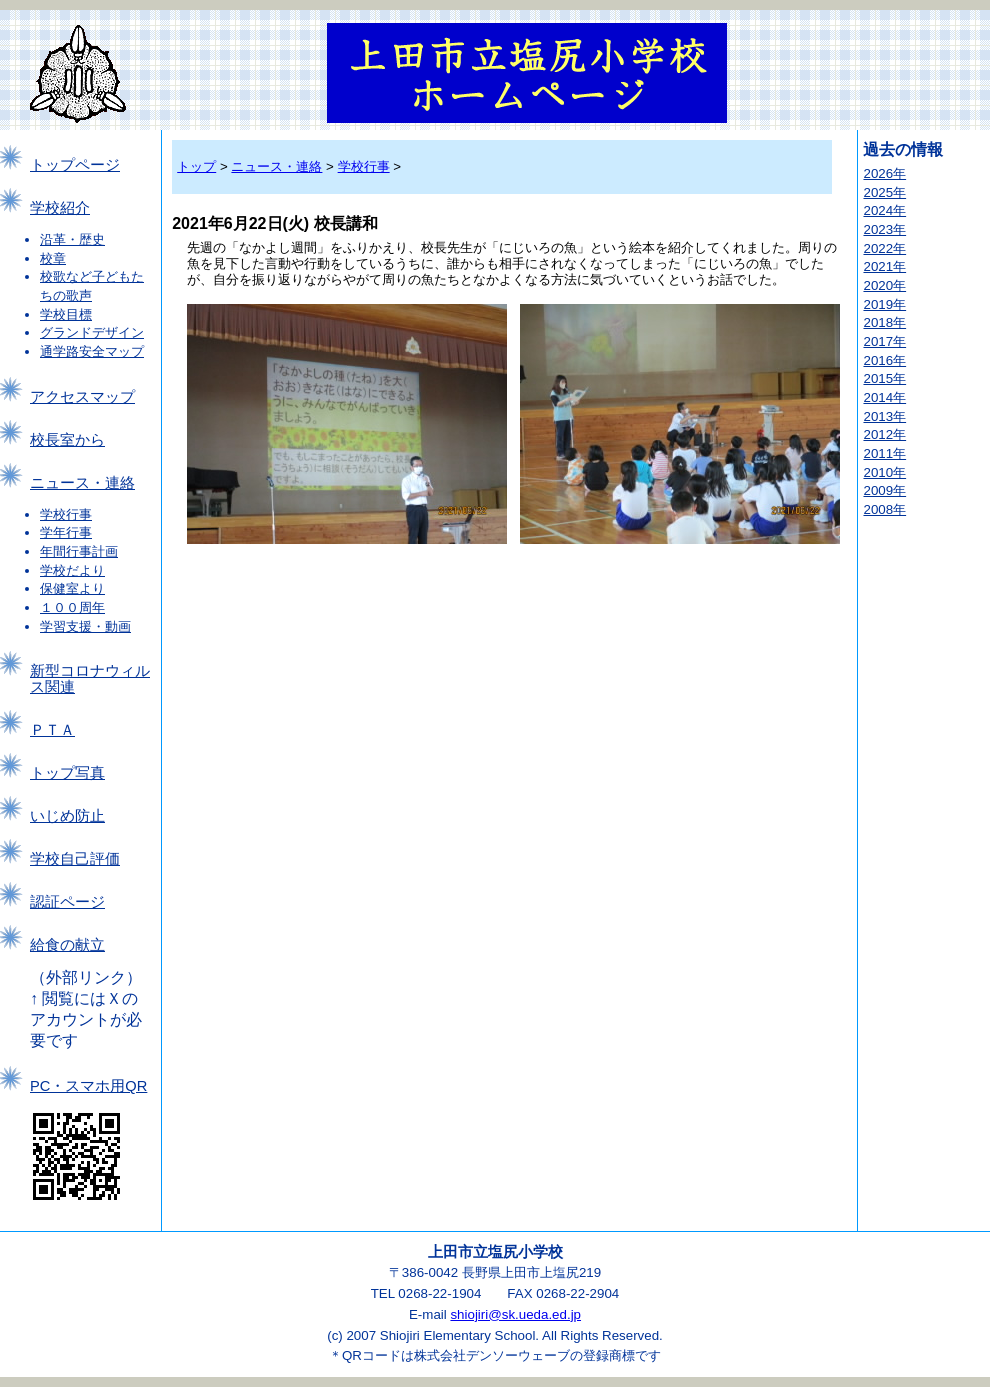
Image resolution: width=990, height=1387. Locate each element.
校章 (53, 258)
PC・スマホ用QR (88, 1086)
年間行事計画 (79, 551)
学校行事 (66, 514)
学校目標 (66, 314)
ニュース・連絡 (82, 483)
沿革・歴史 (72, 239)
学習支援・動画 (85, 626)
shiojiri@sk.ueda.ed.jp (515, 1314)
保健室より (72, 588)
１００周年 (72, 607)
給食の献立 (67, 945)
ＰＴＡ (52, 730)
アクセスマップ (82, 397)
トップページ (75, 165)
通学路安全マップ (92, 351)
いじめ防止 (67, 816)
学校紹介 (60, 208)
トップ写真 (67, 773)
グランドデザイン (92, 332)
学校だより (72, 570)
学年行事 (66, 532)
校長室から (67, 440)
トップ (196, 166)
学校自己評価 (75, 859)
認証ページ (67, 902)
